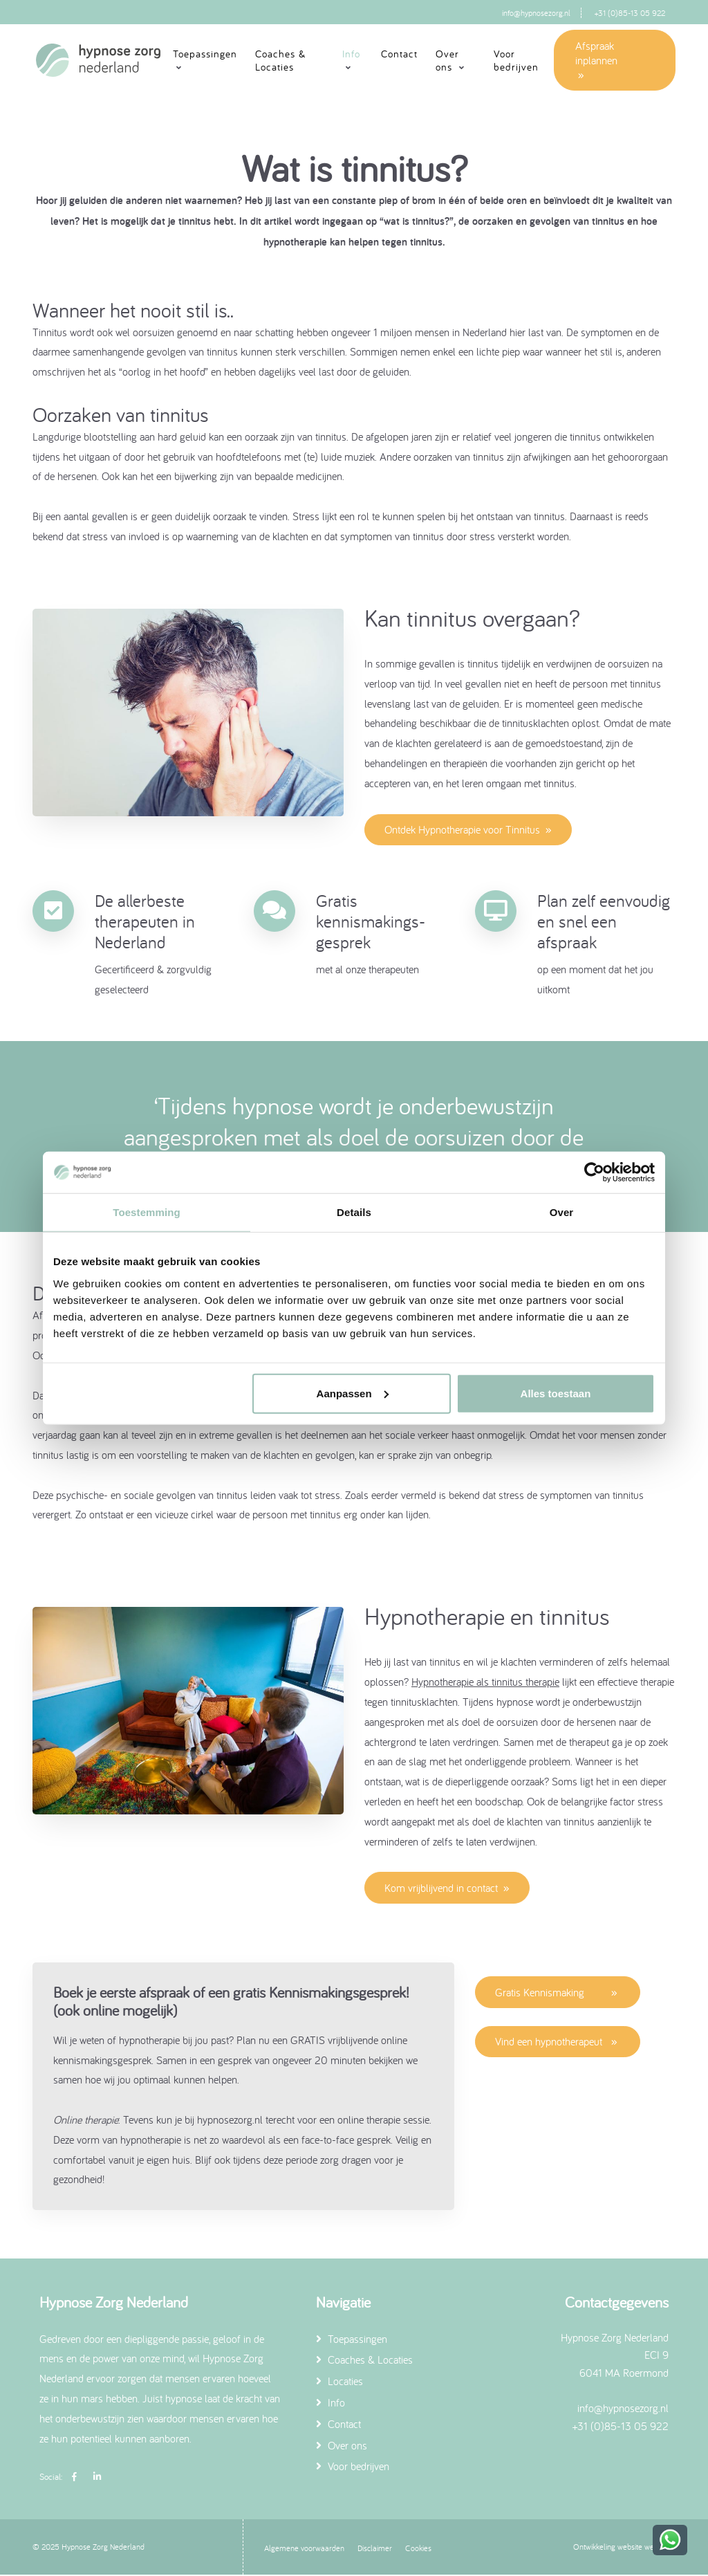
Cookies (418, 2549)
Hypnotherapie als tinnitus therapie (485, 1682)
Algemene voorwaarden (304, 2549)
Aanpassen (353, 1393)
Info (330, 2404)
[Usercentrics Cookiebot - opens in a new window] (594, 1172)
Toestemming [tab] (146, 1212)
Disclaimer (374, 2549)
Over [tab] (562, 1212)
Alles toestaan (556, 1393)
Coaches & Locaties (280, 60)
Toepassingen (351, 2339)
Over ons (341, 2446)
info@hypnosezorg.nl (536, 13)
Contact (399, 53)
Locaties (339, 2382)
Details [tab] (354, 1212)
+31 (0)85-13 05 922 (630, 13)
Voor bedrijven (516, 60)
